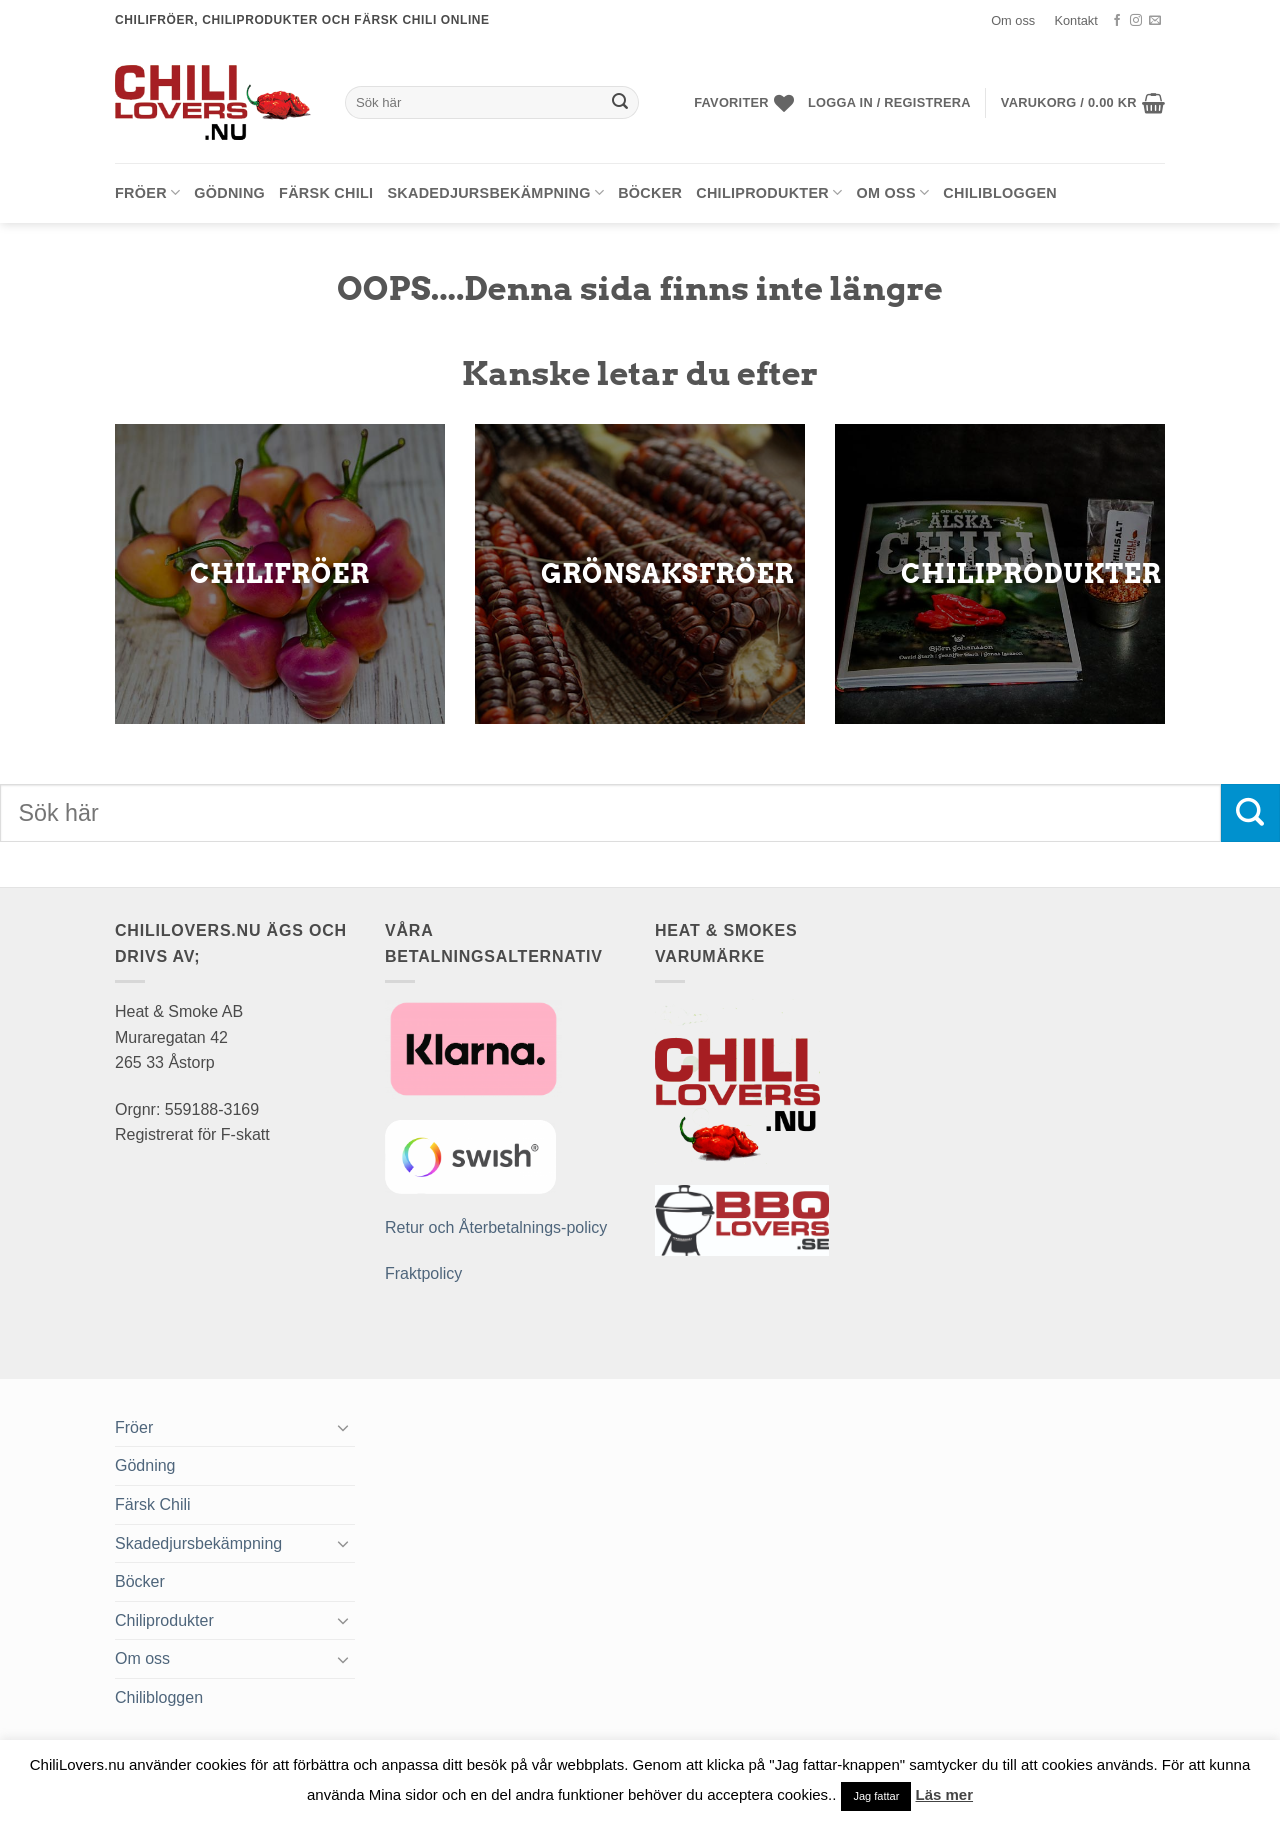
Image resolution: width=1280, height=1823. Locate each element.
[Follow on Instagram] (1136, 21)
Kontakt (1075, 20)
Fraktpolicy (423, 1273)
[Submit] (621, 103)
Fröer (147, 192)
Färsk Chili (326, 193)
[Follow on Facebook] (1117, 21)
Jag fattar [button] (876, 1796)
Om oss (1013, 20)
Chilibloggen (1000, 193)
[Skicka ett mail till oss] (1155, 21)
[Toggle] (343, 1427)
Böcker (650, 193)
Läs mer (945, 1794)
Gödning (229, 193)
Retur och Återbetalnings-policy (496, 1227)
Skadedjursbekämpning (495, 192)
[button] (889, 103)
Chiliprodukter (769, 192)
